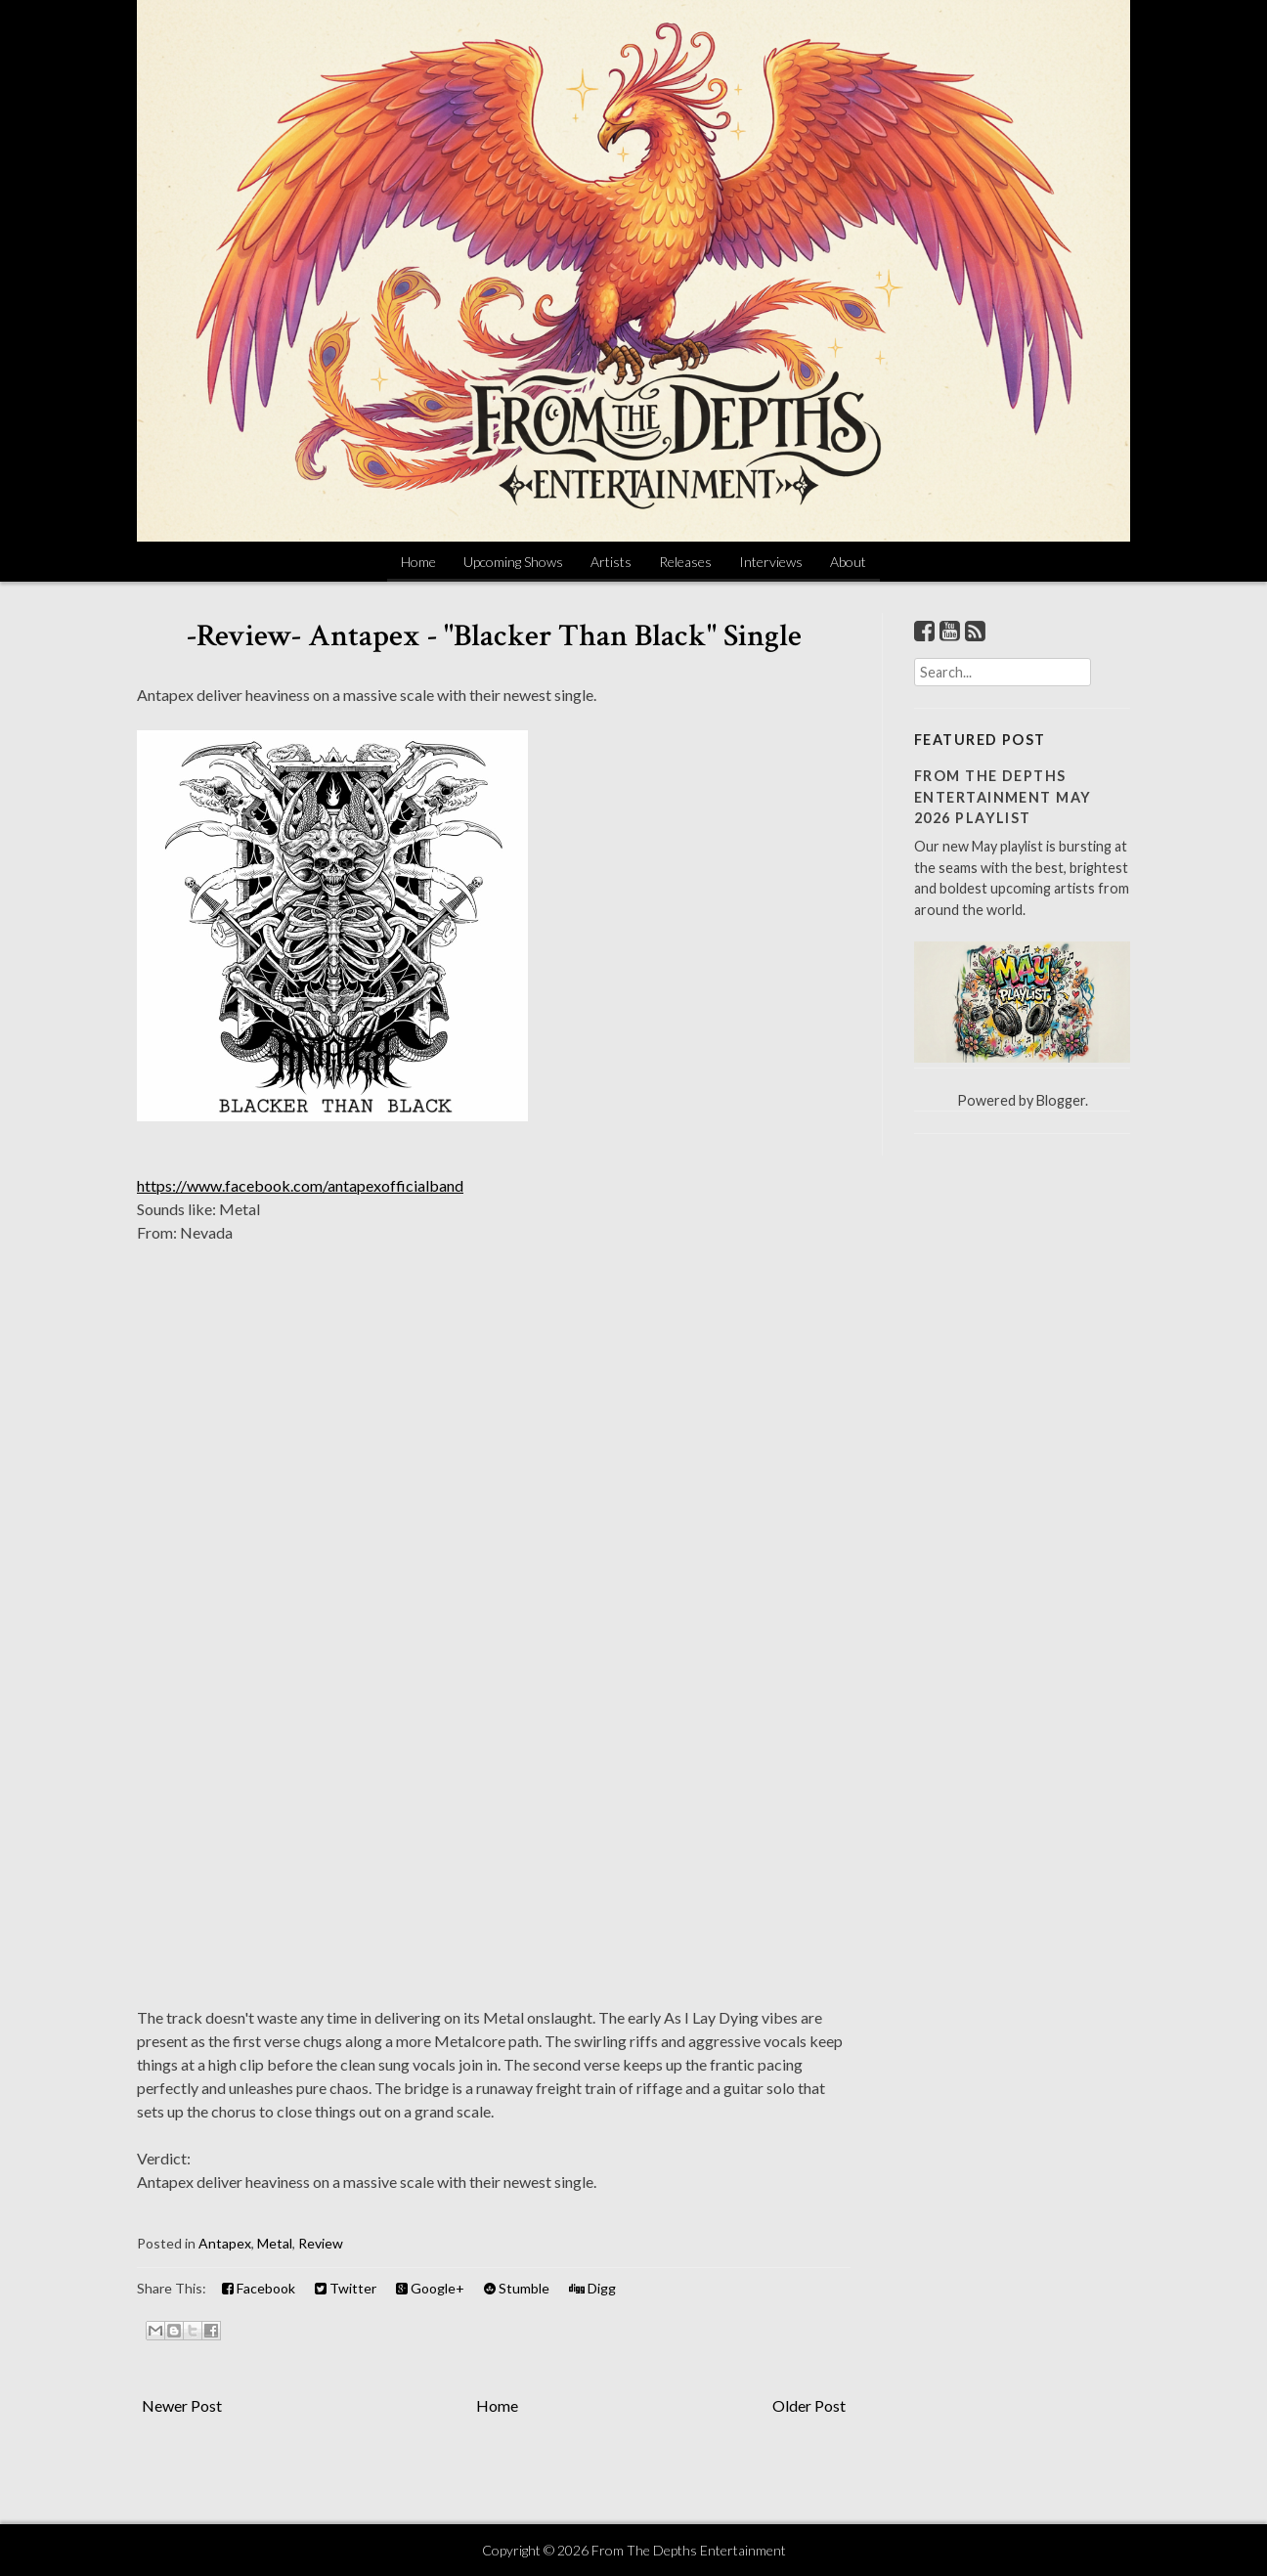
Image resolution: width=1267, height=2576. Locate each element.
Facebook (258, 2288)
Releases (685, 561)
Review (320, 2243)
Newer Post (182, 2405)
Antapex (224, 2243)
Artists (611, 561)
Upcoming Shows (513, 561)
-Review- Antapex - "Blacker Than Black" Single (494, 636)
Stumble (516, 2288)
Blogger (1060, 1100)
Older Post (809, 2405)
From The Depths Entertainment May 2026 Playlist (1002, 796)
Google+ (430, 2288)
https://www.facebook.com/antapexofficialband (300, 1185)
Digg (592, 2288)
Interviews (771, 561)
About (848, 561)
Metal (274, 2243)
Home (418, 561)
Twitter (345, 2288)
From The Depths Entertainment (688, 2550)
